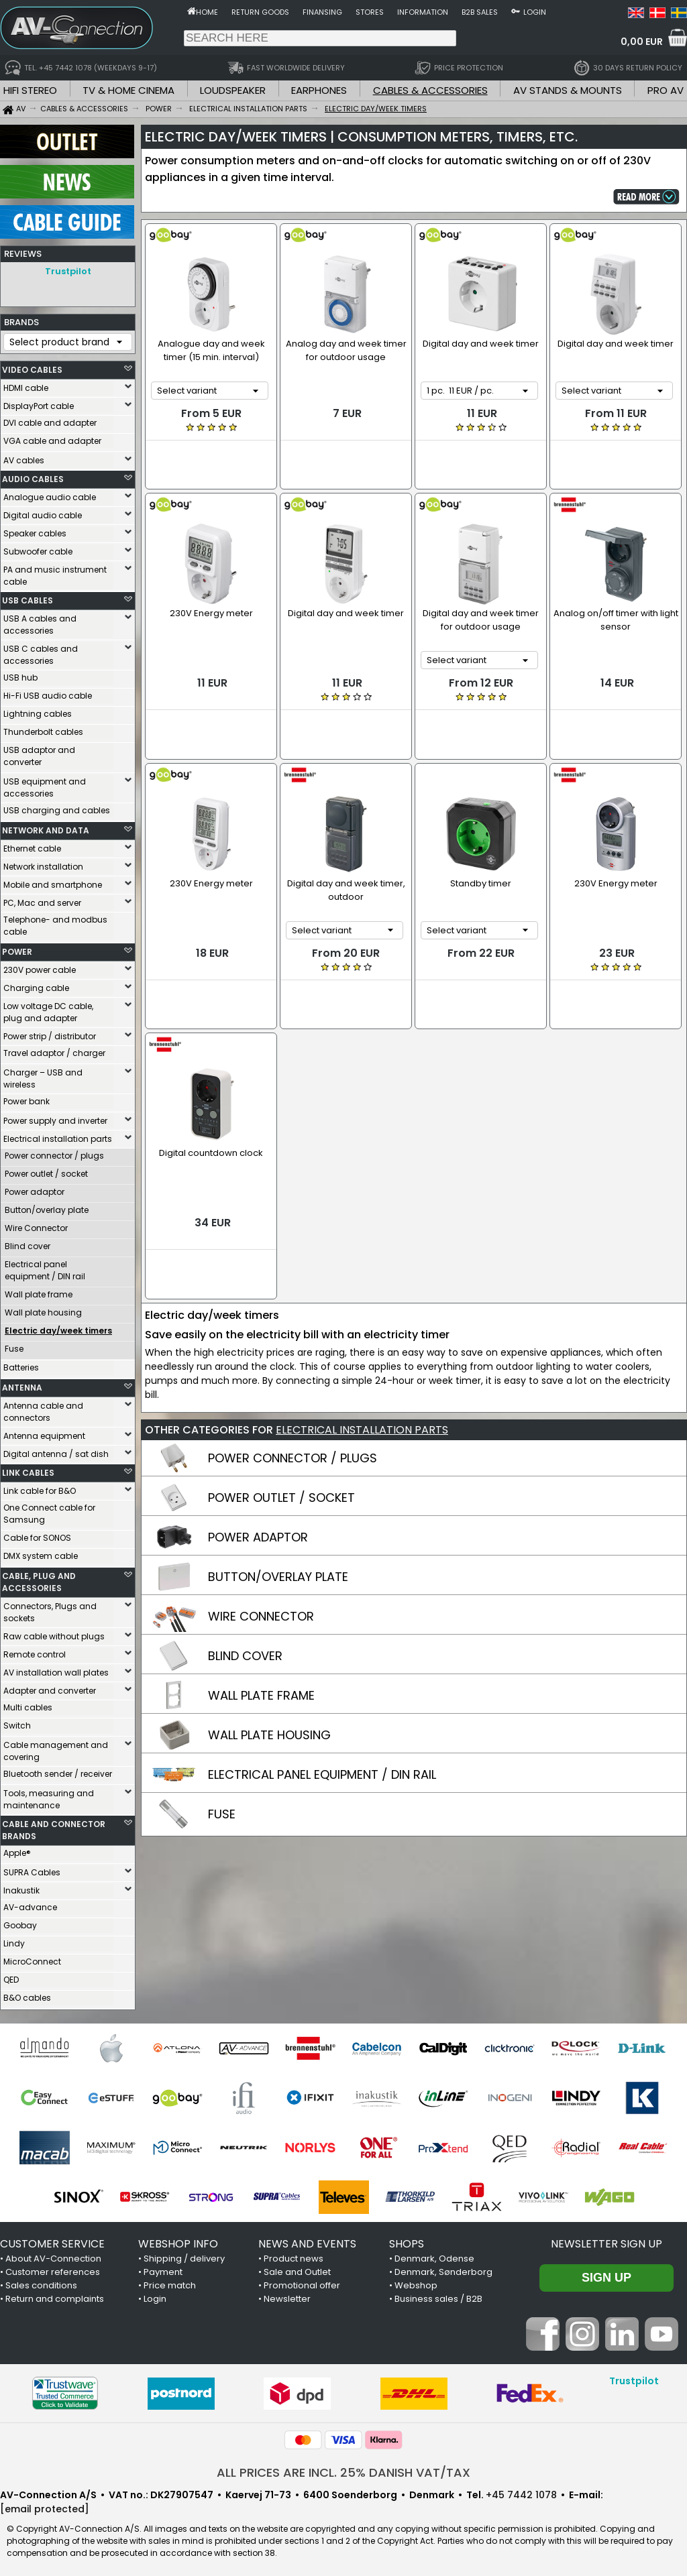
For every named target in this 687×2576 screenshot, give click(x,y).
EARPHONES (319, 90)
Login (534, 12)
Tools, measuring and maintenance (48, 1796)
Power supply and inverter (55, 1117)
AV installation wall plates (56, 1669)
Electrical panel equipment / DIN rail (45, 1267)
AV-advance (30, 1904)
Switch (17, 1722)
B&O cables (27, 1994)
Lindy (14, 1940)
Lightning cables (37, 710)
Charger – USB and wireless (43, 1075)
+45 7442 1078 (521, 2491)
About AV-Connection (53, 2255)
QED (11, 1976)
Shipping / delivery (184, 2255)
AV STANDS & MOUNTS (567, 90)
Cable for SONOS (37, 1534)
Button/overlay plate (47, 1206)
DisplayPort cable (38, 402)
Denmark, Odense (434, 2255)
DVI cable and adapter (50, 419)
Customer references (52, 2268)
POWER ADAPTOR (258, 1447)
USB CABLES (27, 597)
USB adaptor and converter (39, 752)
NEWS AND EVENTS (307, 2240)
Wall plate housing (43, 1309)
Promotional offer (302, 2282)
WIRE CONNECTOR (261, 1526)
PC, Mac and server (42, 899)
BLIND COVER (245, 1566)
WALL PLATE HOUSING (269, 1645)
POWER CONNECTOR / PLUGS (292, 1368)
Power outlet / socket (46, 1170)
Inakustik (21, 1887)
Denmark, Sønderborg (443, 2268)
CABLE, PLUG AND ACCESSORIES (39, 1578)
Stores (370, 12)
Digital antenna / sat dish (56, 1450)
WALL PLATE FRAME (261, 1605)
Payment (163, 2268)
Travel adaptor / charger (54, 1049)
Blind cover (27, 1242)
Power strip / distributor (49, 1033)
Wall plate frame (38, 1291)
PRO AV (665, 90)
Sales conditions (41, 2282)
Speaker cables (34, 530)
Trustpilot (68, 271)
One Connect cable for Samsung (49, 1510)
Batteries (21, 1364)
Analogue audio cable (49, 494)
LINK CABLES (28, 1469)
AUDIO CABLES (33, 475)
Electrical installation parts (57, 1135)
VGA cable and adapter (52, 437)
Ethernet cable (32, 845)
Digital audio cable (42, 512)
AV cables (23, 457)
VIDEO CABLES (32, 366)
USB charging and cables (56, 807)
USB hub (20, 674)
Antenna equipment (44, 1432)
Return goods (260, 12)
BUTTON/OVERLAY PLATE (278, 1486)
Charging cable (36, 984)
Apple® (17, 1849)
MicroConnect (32, 1958)
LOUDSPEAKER (233, 90)
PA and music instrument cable (55, 572)
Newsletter (287, 2295)
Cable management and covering (55, 1747)
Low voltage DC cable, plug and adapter (48, 1008)
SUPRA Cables (31, 1869)
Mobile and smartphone (52, 881)
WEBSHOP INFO (178, 2240)
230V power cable (39, 966)
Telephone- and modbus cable (55, 922)
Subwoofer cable (37, 548)
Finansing (322, 12)
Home (207, 12)
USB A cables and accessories (39, 621)
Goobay (20, 1922)
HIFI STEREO (30, 90)
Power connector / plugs (54, 1152)
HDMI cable (25, 384)
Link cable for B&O (39, 1487)
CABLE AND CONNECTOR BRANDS (53, 1826)
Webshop (415, 2282)
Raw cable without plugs (54, 1633)
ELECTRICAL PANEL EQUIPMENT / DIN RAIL (322, 1684)
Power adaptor (34, 1188)
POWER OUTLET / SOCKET (281, 1407)
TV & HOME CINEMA (128, 90)
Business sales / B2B (438, 2295)
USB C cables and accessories (40, 651)
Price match (170, 2282)
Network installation (43, 863)
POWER (17, 948)
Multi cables (27, 1704)
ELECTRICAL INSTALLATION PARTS (362, 1340)
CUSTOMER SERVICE (52, 2240)
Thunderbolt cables (43, 728)
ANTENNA (22, 1384)
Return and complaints (54, 2295)
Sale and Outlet (297, 2268)
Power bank (26, 1098)
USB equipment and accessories (44, 784)
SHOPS (406, 2240)
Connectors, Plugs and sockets (50, 1609)
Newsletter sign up (606, 2240)
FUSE (221, 1724)
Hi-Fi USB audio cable (47, 692)
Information (422, 12)
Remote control (34, 1651)
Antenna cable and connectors (43, 1408)
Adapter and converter (49, 1687)
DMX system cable (40, 1552)
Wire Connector (36, 1224)
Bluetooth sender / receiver (57, 1770)
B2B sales (480, 12)
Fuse (14, 1345)
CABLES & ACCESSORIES (430, 90)
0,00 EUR (642, 41)
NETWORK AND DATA (45, 827)
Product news (293, 2255)
